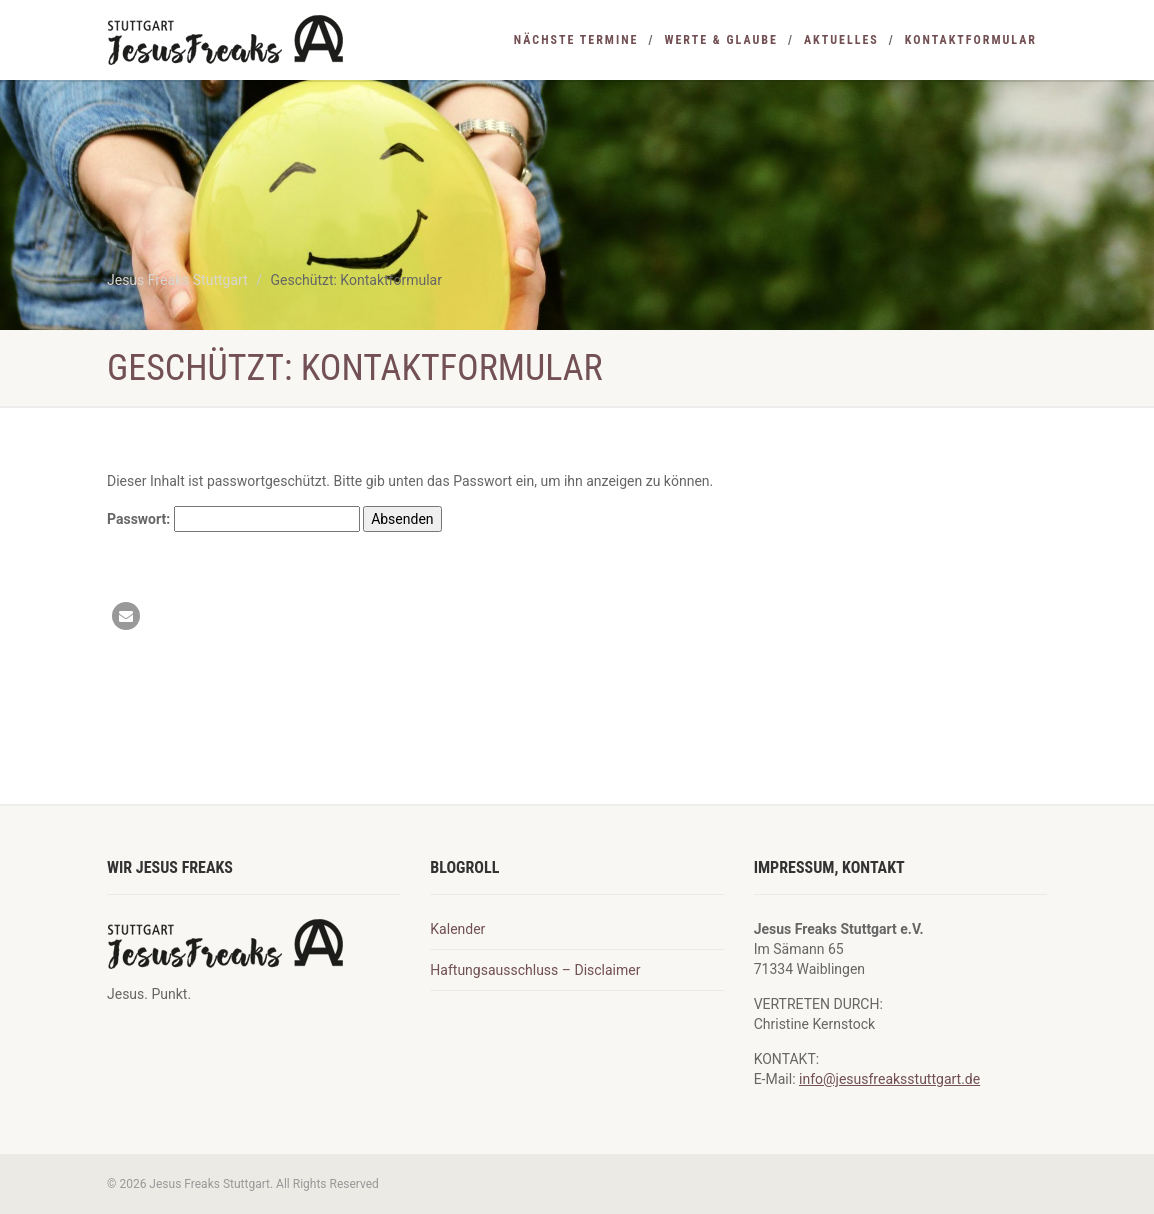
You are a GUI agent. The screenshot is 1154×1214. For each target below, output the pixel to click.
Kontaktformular (971, 40)
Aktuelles (841, 40)
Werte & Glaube (721, 40)
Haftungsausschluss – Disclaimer (535, 970)
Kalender (457, 929)
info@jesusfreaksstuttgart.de (889, 1079)
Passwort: (233, 519)
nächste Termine (576, 40)
